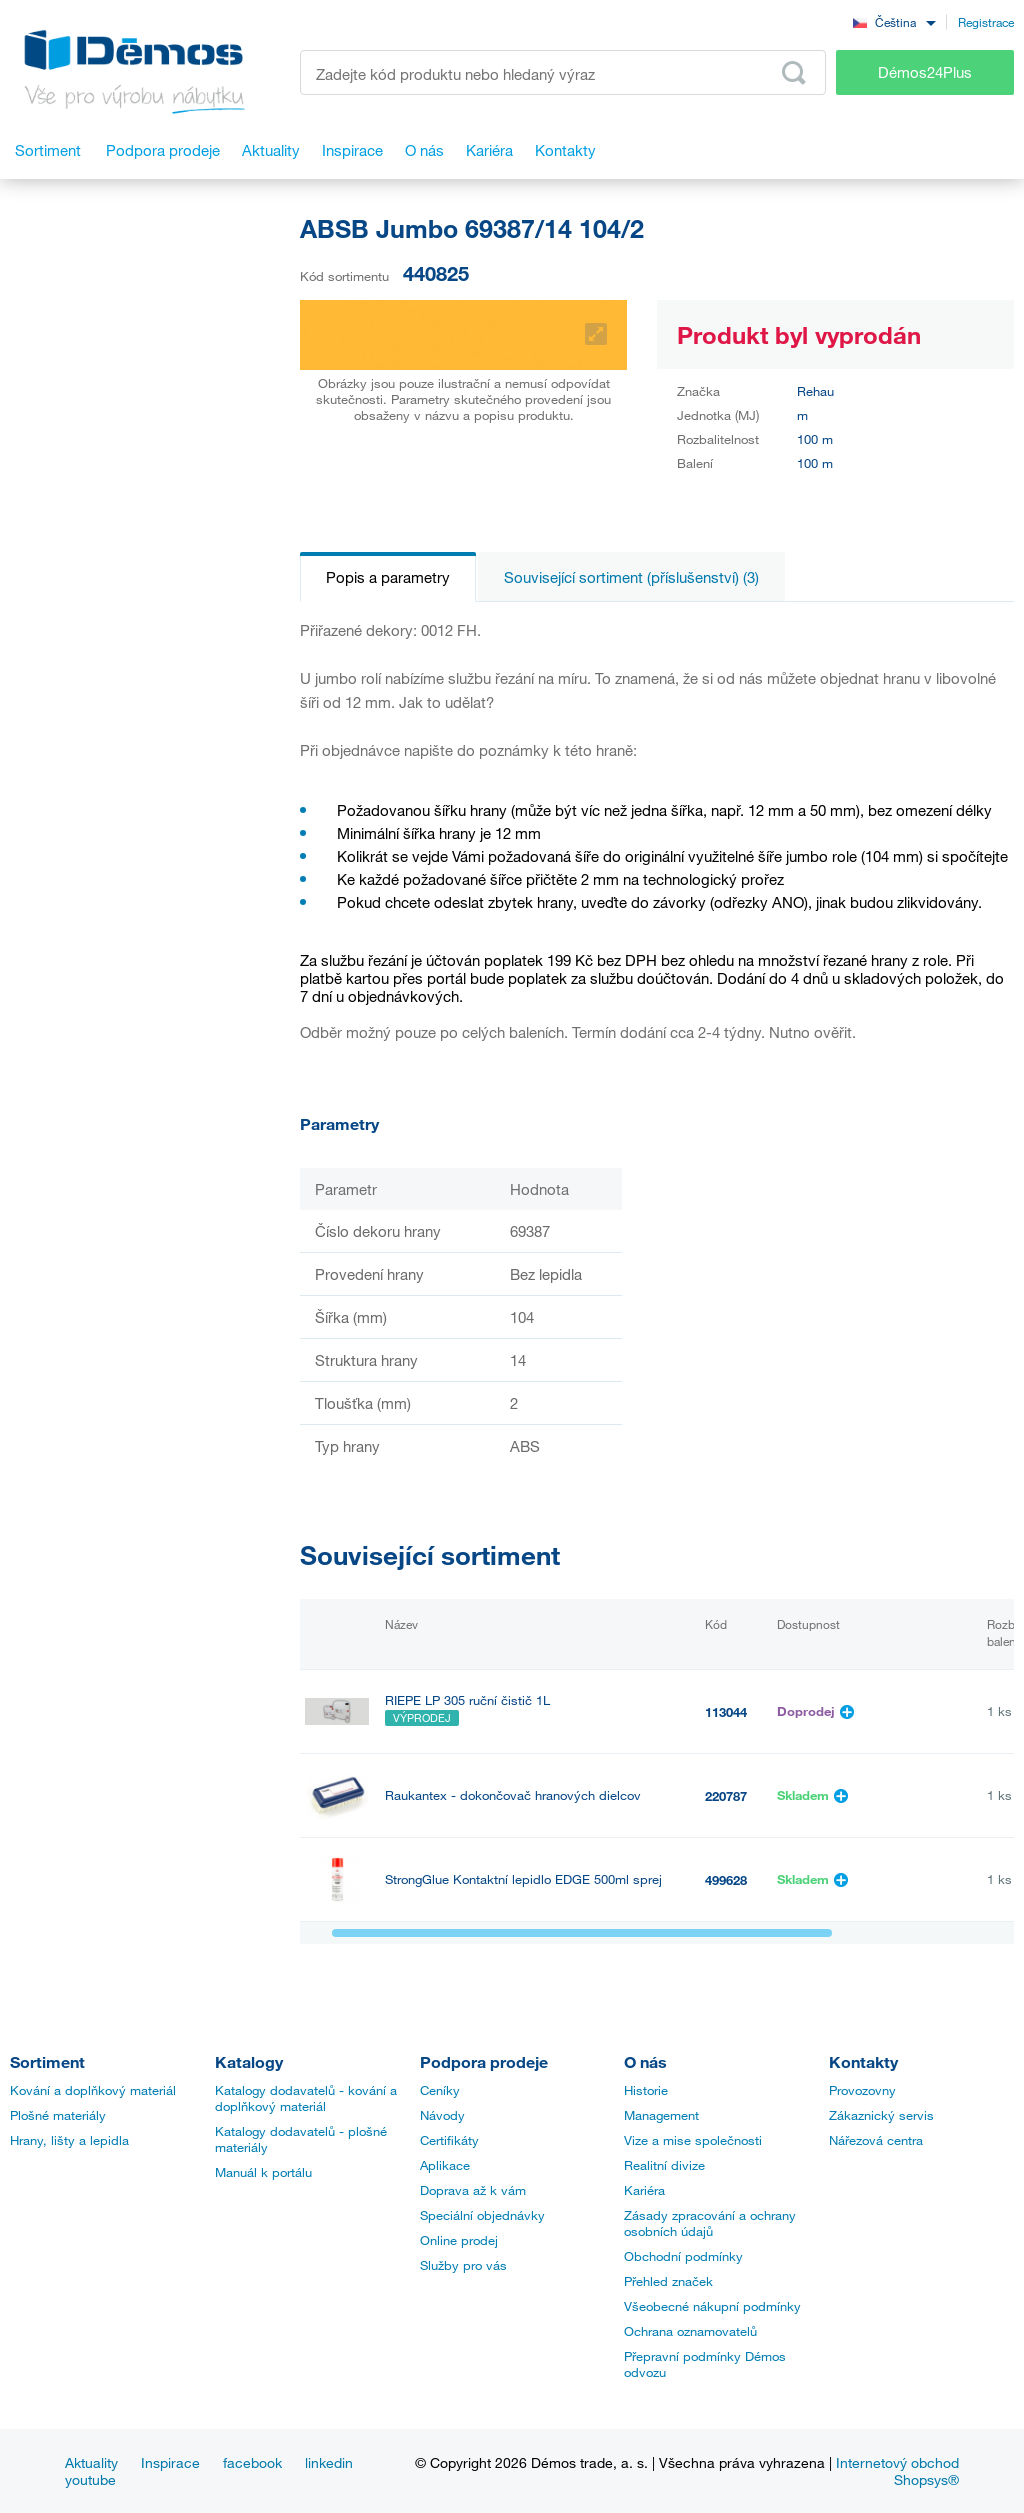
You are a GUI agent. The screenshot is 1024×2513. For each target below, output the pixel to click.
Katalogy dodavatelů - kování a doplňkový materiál (306, 2098)
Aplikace (445, 2165)
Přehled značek (668, 2281)
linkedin (329, 2462)
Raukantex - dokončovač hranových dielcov (513, 1795)
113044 (726, 1712)
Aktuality (91, 2462)
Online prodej (459, 2240)
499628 (726, 1880)
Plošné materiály (58, 2115)
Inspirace (170, 2462)
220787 (726, 1796)
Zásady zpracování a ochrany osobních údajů (710, 2223)
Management (661, 2115)
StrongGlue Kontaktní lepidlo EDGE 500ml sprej (523, 1879)
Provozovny (862, 2090)
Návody (442, 2115)
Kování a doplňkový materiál (93, 2090)
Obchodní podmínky (683, 2256)
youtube (90, 2479)
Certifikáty (449, 2140)
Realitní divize (664, 2165)
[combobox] (894, 21)
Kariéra (644, 2190)
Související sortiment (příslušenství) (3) (631, 577)
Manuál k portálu (263, 2172)
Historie (646, 2090)
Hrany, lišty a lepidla (69, 2140)
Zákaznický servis (881, 2115)
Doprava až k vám (473, 2190)
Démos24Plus (925, 72)
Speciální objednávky (482, 2215)
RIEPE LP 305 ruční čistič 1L (467, 1700)
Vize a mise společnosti (693, 2140)
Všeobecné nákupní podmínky (712, 2306)
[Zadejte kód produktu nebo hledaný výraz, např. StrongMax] (563, 72)
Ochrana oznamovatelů (690, 2331)
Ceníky (440, 2090)
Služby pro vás (463, 2265)
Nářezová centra (876, 2140)
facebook (252, 2462)
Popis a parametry (388, 577)
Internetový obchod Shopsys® (897, 2471)
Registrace (986, 22)
